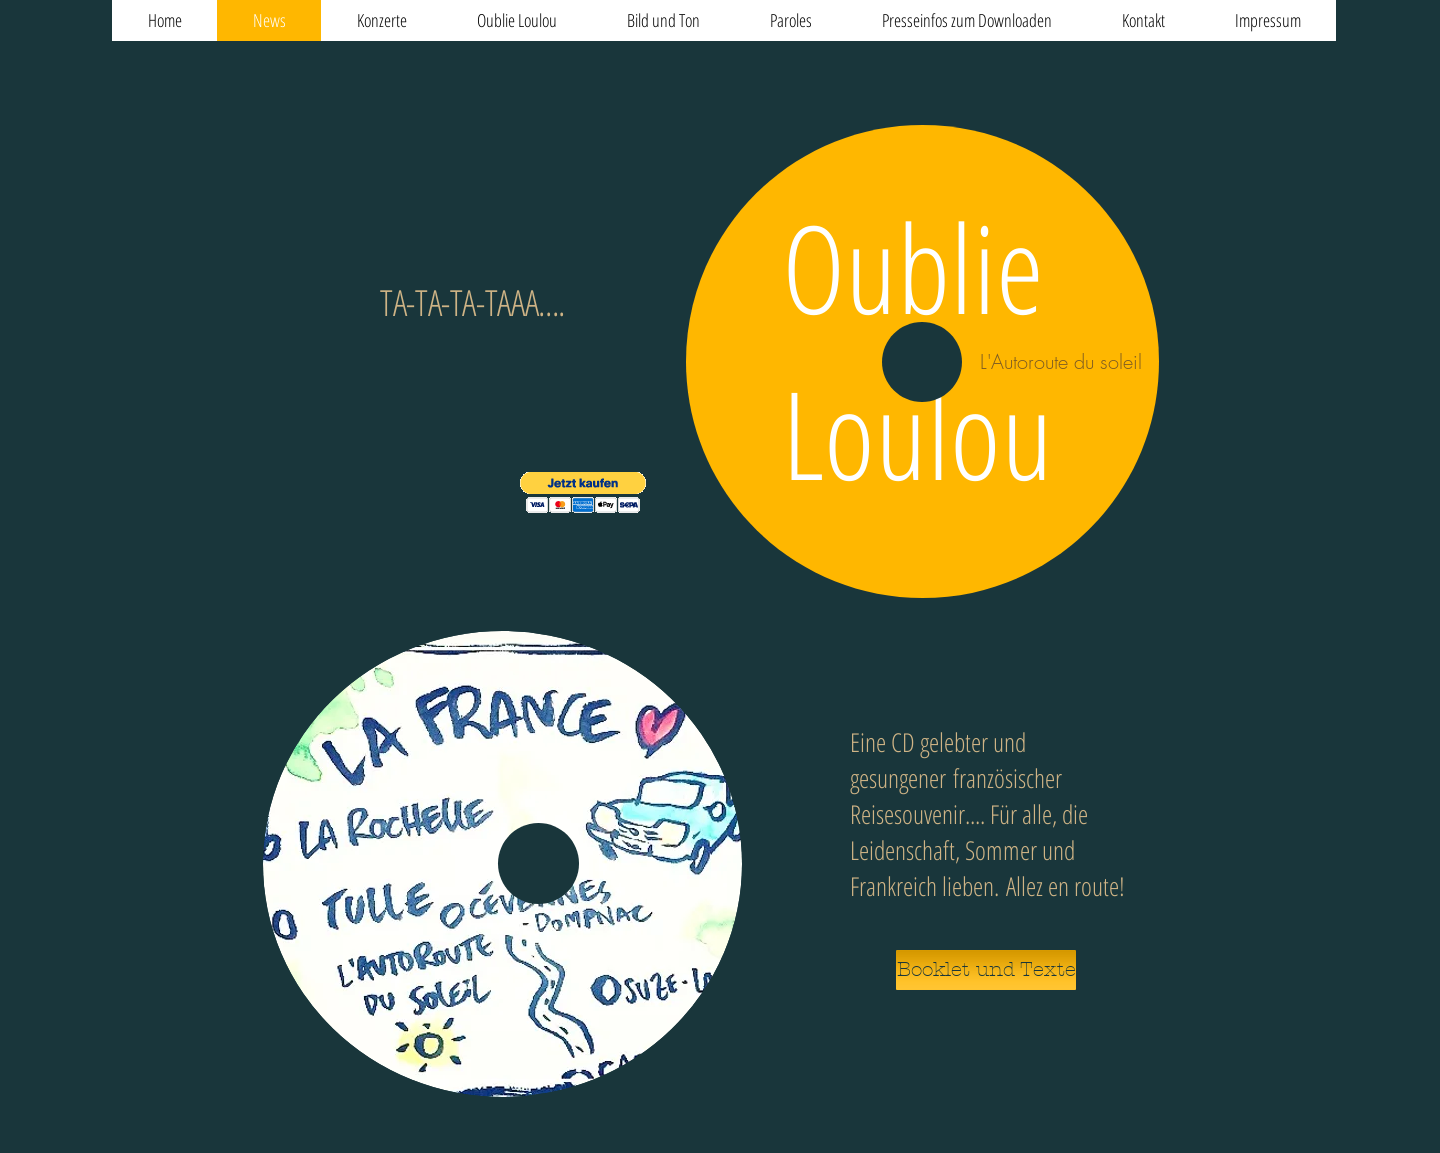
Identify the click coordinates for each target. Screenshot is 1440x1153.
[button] (583, 492)
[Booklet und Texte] (986, 970)
